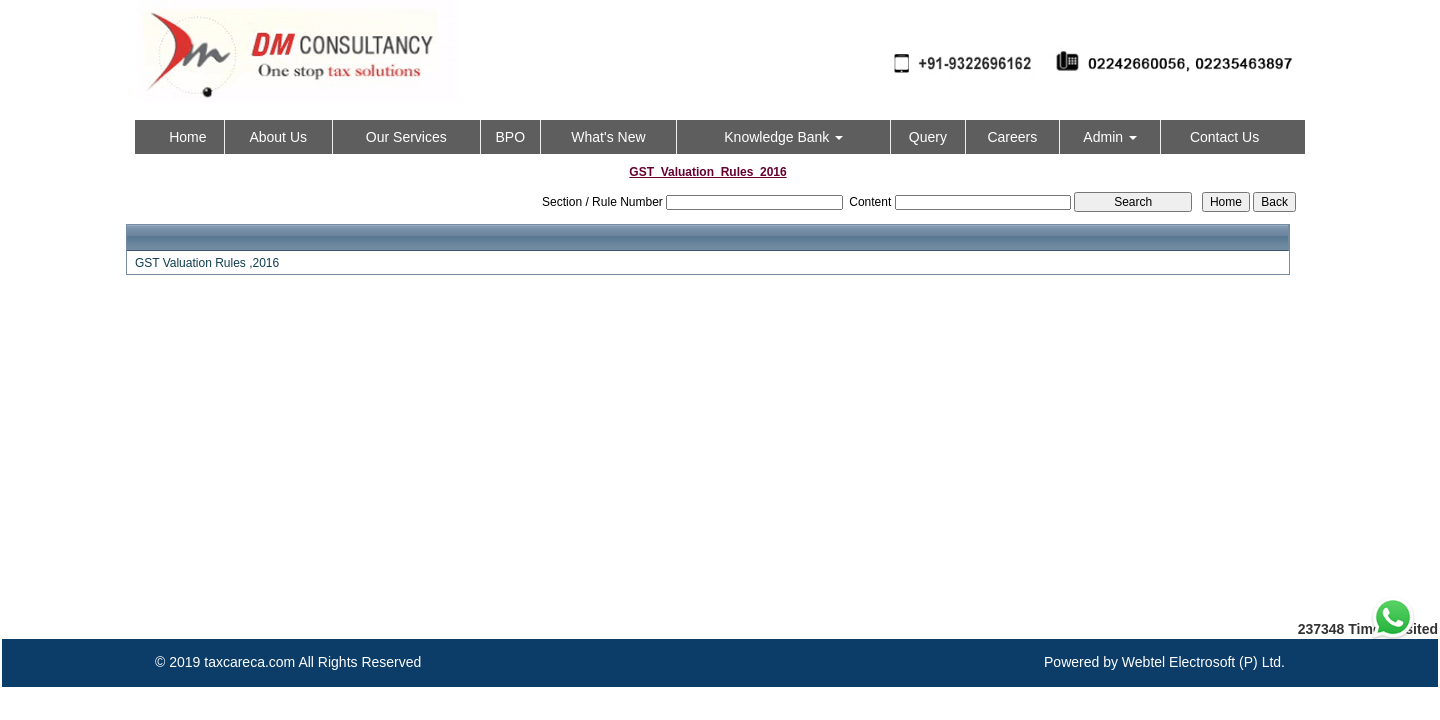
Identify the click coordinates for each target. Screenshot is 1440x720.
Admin (1110, 137)
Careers (1012, 137)
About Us (278, 137)
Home (187, 137)
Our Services (406, 137)
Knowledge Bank (783, 137)
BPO (510, 137)
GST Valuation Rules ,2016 (207, 263)
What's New (608, 137)
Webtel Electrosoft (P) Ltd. (1203, 662)
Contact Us (1224, 137)
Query (928, 137)
